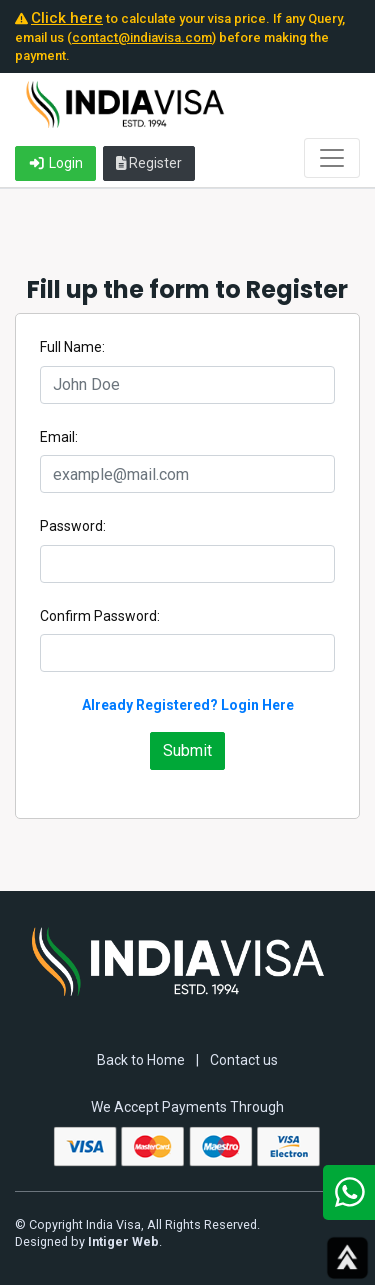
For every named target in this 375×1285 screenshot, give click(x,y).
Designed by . (88, 1241)
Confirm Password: (100, 616)
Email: (59, 437)
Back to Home (141, 1060)
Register (149, 163)
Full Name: (72, 347)
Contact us (244, 1060)
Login (55, 163)
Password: (73, 526)
